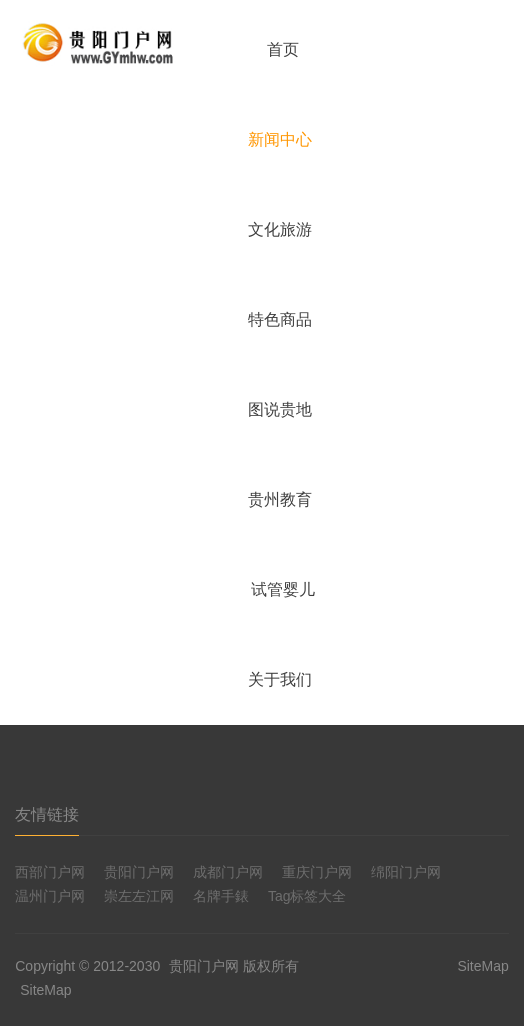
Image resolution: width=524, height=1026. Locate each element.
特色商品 (280, 319)
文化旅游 (280, 229)
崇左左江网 (139, 896)
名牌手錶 (221, 896)
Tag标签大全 (307, 896)
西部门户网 (50, 872)
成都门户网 (228, 872)
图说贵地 (280, 409)
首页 (283, 49)
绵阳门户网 (406, 872)
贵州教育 (280, 499)
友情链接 (47, 814)
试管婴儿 (283, 589)
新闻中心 (280, 139)
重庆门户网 (317, 872)
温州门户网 (50, 896)
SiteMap (45, 990)
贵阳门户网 (139, 872)
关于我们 (280, 679)
